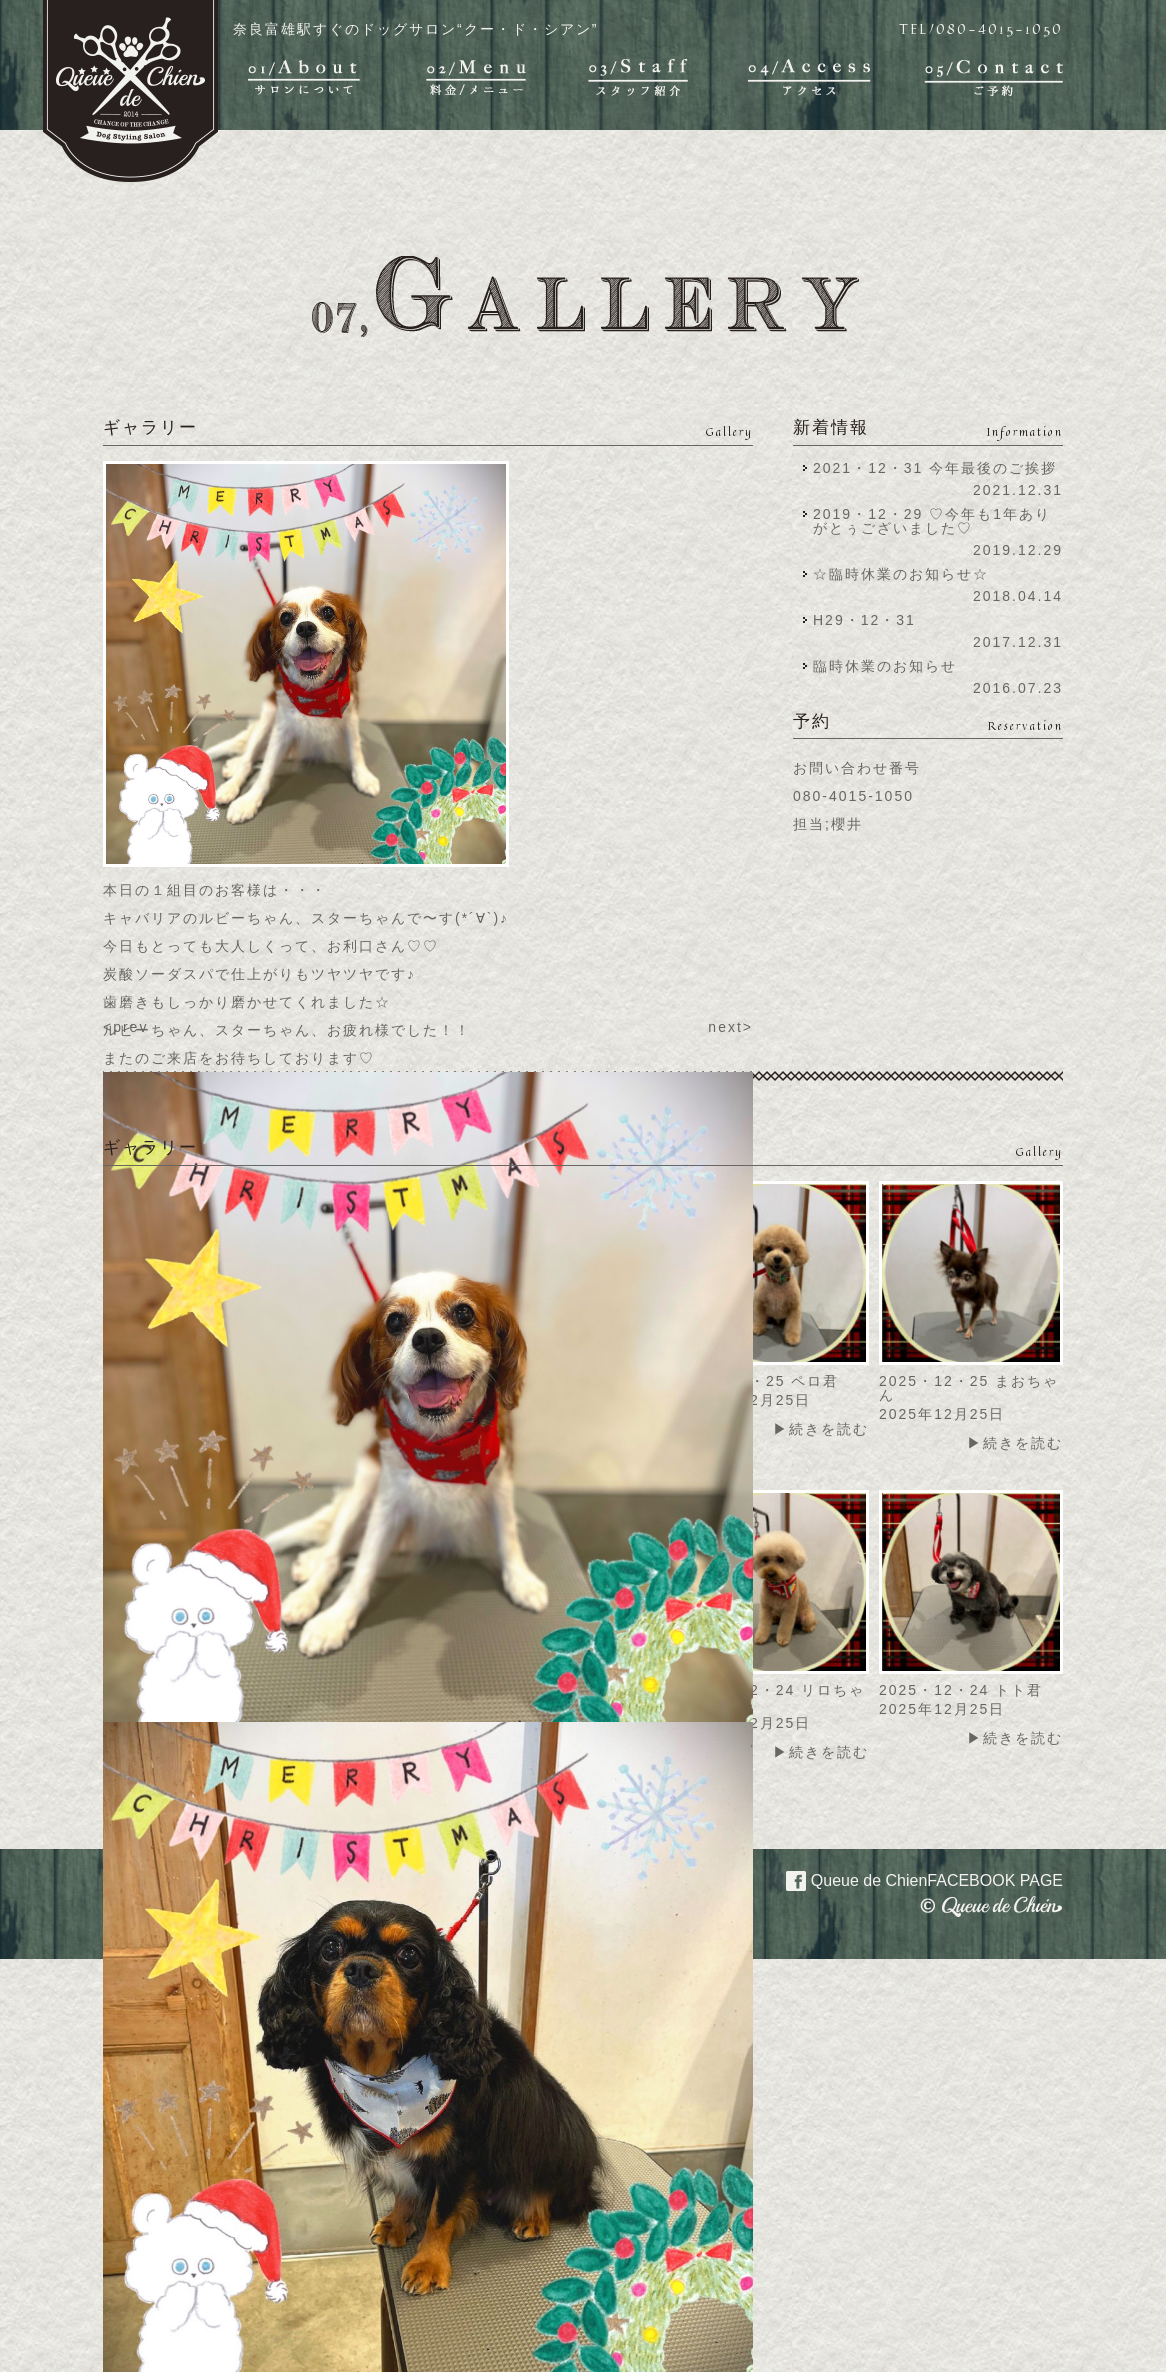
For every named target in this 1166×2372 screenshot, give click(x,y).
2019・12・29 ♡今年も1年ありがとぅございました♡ (932, 521)
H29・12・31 (870, 620)
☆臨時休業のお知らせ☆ (901, 574)
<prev (125, 1027)
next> (730, 1027)
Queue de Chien (912, 1879)
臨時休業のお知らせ (885, 666)
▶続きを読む (821, 1429)
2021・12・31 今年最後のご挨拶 (935, 468)
